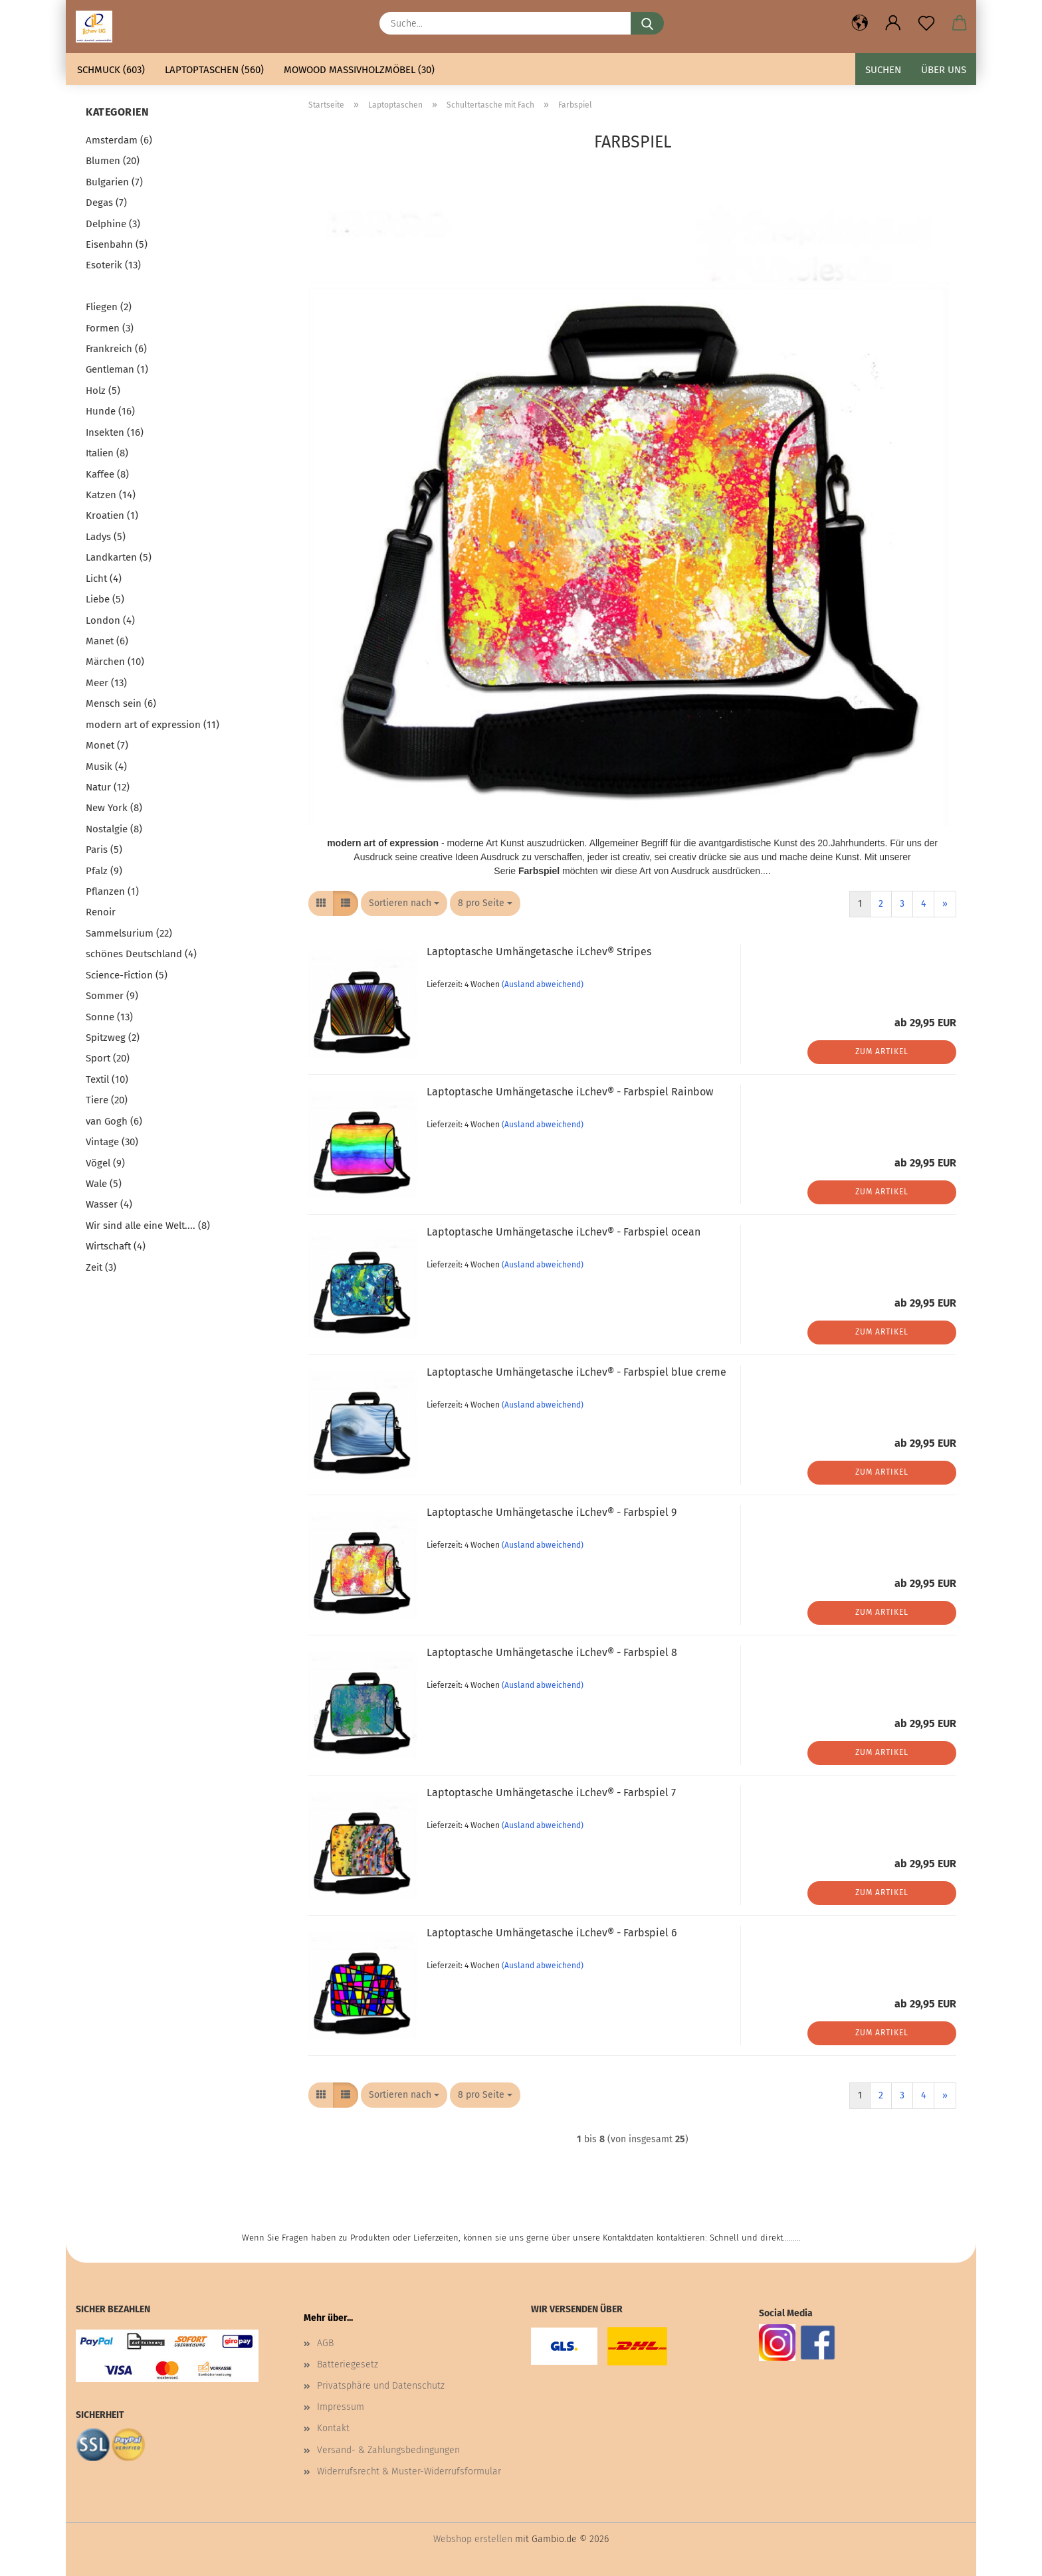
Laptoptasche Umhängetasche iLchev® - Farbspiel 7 (551, 1792)
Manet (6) (107, 641)
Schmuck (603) (111, 70)
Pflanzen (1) (112, 891)
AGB (325, 2343)
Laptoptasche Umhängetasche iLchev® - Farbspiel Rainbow (570, 1091)
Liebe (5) (105, 599)
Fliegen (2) (109, 307)
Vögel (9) (105, 1163)
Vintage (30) (112, 1142)
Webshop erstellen (472, 2539)
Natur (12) (108, 787)
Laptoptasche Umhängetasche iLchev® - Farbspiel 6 (552, 1932)
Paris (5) (104, 850)
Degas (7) (106, 203)
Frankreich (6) (116, 349)
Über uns (943, 70)
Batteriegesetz (347, 2364)
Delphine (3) (113, 224)
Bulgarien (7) (114, 182)
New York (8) (114, 808)
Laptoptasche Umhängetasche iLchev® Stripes (539, 951)
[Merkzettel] (926, 23)
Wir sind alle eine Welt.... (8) (148, 1226)
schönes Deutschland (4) (141, 954)
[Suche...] (647, 23)
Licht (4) (104, 579)
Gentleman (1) (117, 369)
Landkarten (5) (119, 557)
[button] (860, 23)
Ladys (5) (106, 537)
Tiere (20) (107, 1100)
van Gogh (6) (114, 1121)
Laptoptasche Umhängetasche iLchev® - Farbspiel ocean (563, 1232)
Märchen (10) (115, 662)
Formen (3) (110, 328)
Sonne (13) (109, 1017)
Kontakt (333, 2428)
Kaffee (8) (107, 474)
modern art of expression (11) (152, 725)
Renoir (101, 912)
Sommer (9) (112, 996)
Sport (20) (108, 1058)
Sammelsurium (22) (129, 933)
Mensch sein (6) (121, 703)
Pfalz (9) (104, 871)
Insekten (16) (115, 432)
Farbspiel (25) (116, 286)
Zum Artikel (881, 1051)
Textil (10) (107, 1079)
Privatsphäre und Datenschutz (381, 2385)
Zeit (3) (101, 1267)
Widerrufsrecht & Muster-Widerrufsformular (409, 2471)
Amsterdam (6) (119, 140)
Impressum (340, 2407)
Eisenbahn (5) (117, 244)
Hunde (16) (110, 411)
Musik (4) (106, 767)
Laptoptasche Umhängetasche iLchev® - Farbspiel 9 (552, 1512)
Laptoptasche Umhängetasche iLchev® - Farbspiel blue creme (576, 1372)
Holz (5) (103, 391)
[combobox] (404, 903)
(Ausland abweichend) (542, 984)
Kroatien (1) (112, 515)
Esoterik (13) (113, 265)
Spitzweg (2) (113, 1038)
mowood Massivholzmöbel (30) (359, 70)
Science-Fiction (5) (126, 975)
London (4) (110, 620)
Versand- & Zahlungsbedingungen (388, 2450)
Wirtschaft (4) (116, 1246)
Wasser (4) (109, 1204)
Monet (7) (107, 745)
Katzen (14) (111, 495)
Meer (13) (106, 683)
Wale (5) (104, 1184)
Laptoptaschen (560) (214, 70)
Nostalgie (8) (114, 829)
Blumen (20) (113, 161)
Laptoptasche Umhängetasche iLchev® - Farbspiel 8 (552, 1652)
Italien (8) (107, 453)
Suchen (883, 70)
